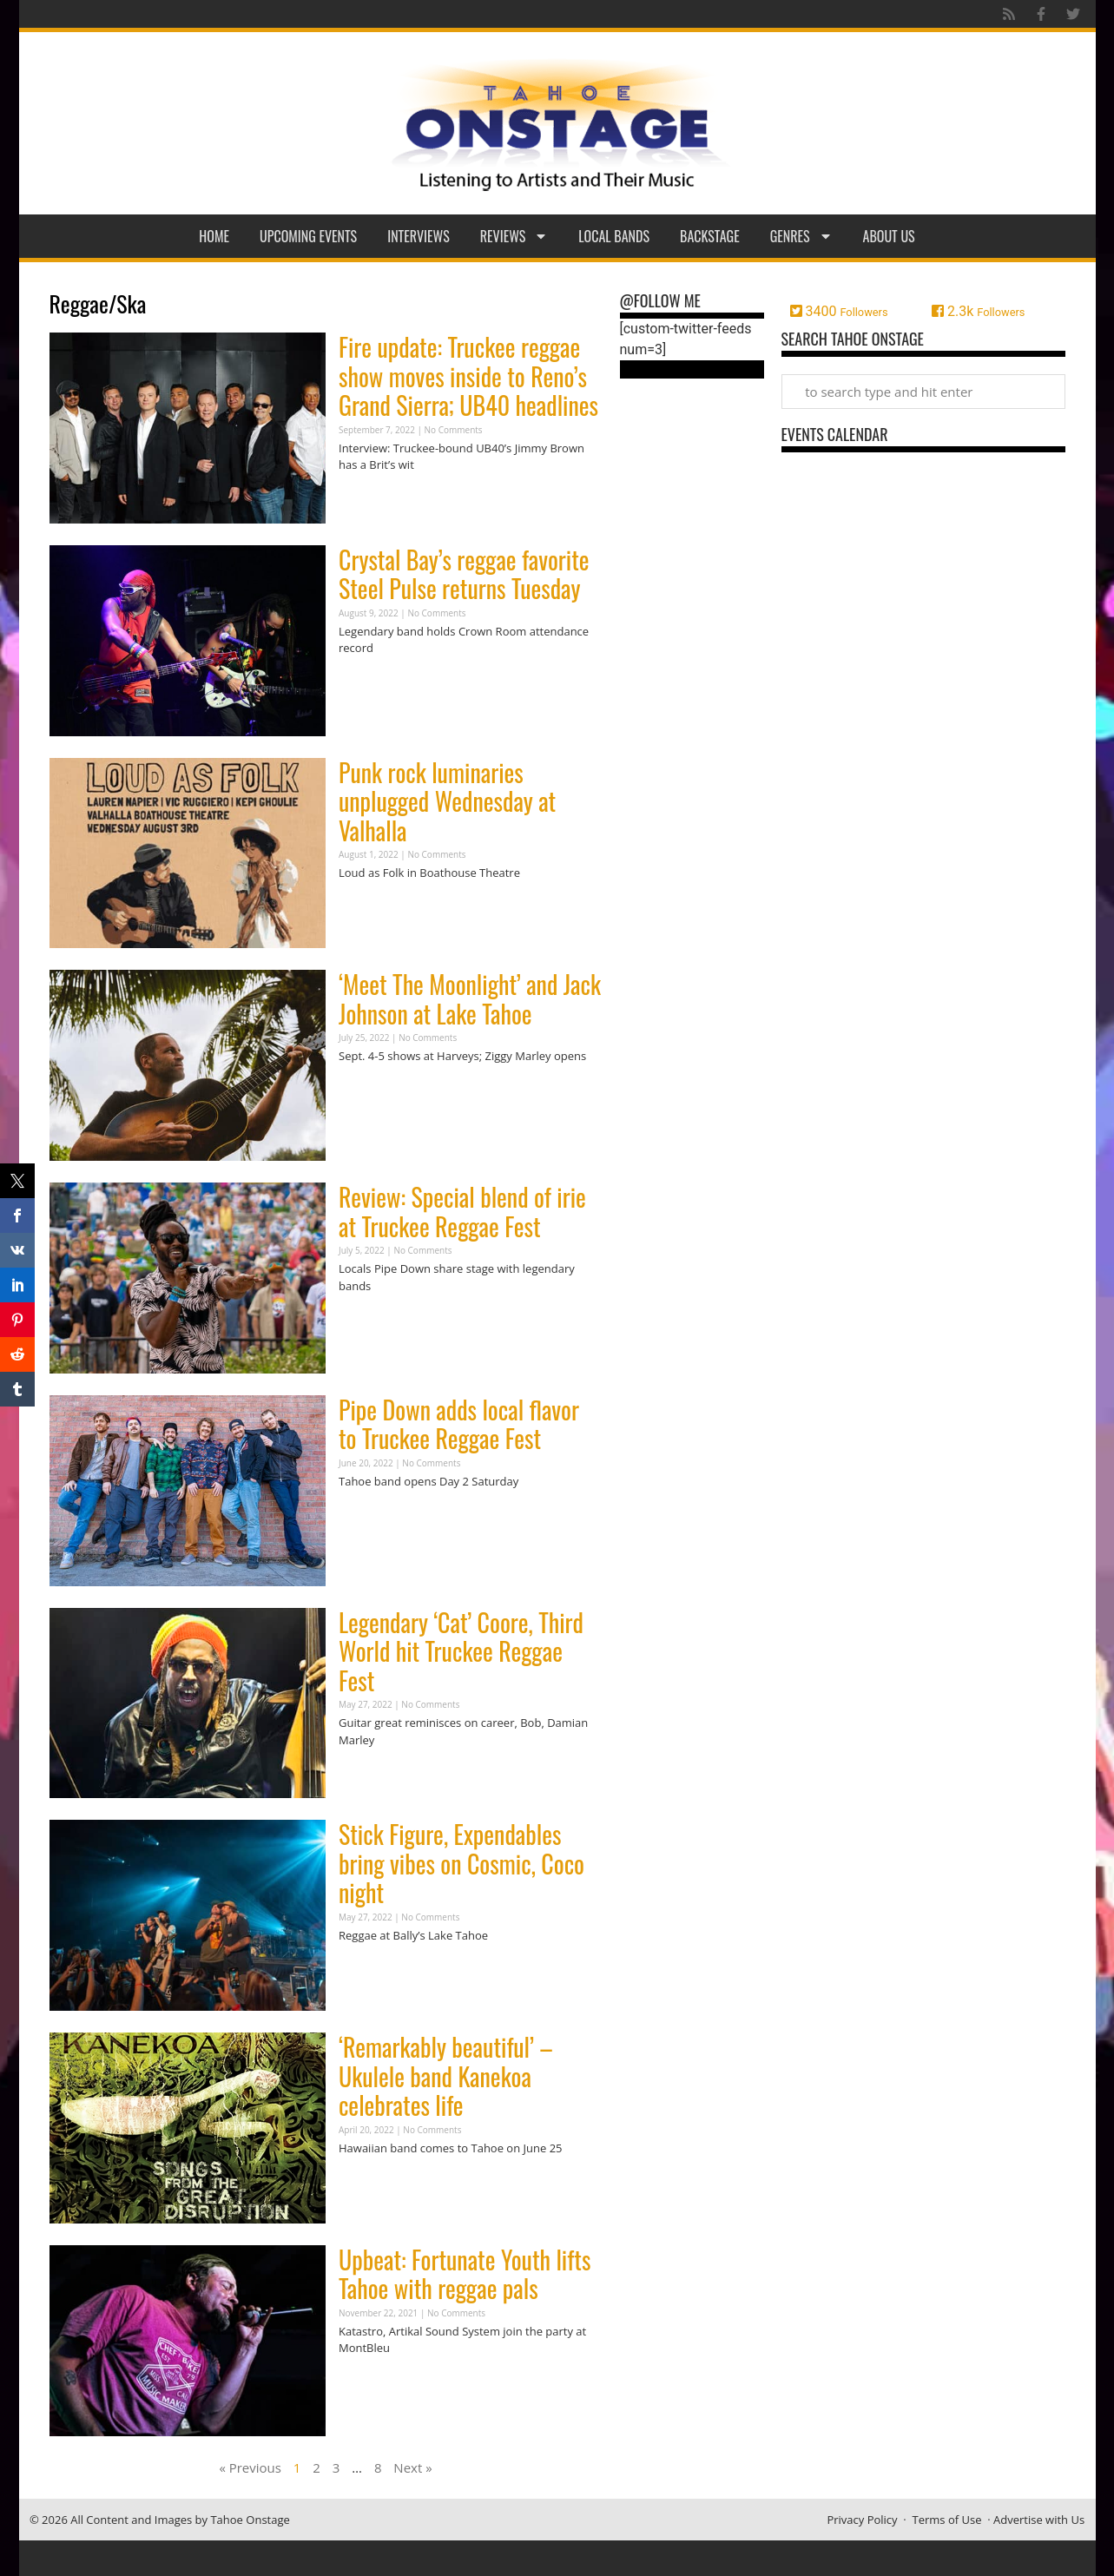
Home (214, 236)
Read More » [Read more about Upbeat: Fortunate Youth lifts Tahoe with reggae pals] (369, 2382)
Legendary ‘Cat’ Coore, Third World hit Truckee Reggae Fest (461, 1651)
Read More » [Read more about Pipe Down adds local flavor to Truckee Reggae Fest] (369, 1514)
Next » (412, 2467)
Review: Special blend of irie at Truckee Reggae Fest (462, 1211)
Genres (801, 236)
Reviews (514, 236)
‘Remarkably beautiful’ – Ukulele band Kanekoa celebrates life (446, 2076)
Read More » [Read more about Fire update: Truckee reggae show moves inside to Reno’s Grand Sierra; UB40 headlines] (369, 498)
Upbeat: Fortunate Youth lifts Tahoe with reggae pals (464, 2274)
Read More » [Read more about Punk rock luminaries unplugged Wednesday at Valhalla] (369, 906)
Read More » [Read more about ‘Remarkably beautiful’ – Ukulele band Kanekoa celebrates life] (369, 2181)
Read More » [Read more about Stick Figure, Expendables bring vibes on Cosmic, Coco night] (369, 1969)
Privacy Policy (862, 2519)
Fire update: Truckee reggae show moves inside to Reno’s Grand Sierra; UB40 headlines (468, 376)
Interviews (418, 236)
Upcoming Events (308, 236)
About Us (889, 236)
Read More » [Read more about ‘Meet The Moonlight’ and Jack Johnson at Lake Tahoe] (369, 1090)
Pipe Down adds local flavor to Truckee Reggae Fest (459, 1424)
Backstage (710, 236)
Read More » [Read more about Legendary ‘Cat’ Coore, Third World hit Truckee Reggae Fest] (369, 1773)
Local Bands (613, 236)
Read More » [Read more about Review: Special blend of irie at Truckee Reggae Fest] (369, 1319)
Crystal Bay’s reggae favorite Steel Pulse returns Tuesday (464, 574)
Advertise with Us (1038, 2519)
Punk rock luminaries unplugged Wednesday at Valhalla (447, 801)
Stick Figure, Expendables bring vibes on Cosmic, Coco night (461, 1863)
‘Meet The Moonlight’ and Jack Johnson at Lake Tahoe (470, 998)
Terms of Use (947, 2519)
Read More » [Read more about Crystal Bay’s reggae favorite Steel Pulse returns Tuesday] (369, 682)
